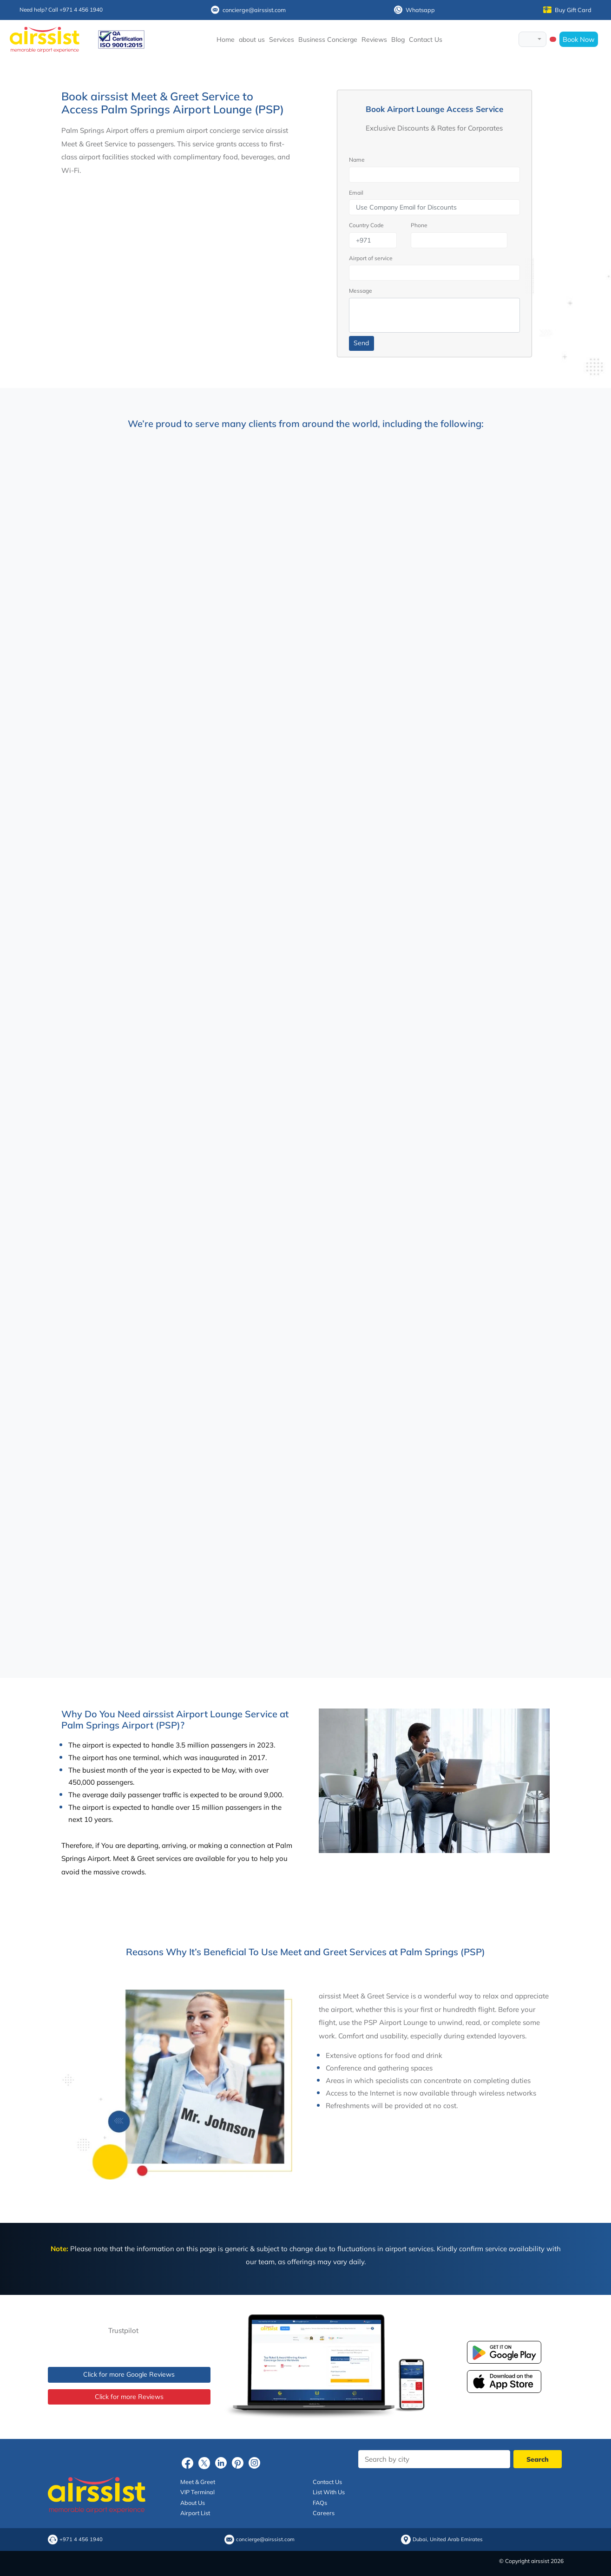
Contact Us (425, 39)
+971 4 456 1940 (81, 2539)
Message (360, 290)
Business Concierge (327, 39)
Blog (398, 39)
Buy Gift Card (567, 9)
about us (252, 39)
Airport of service (371, 258)
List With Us (329, 2492)
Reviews (374, 39)
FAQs (320, 2502)
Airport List (195, 2513)
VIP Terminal (197, 2492)
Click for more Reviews (129, 2396)
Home (226, 39)
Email (356, 192)
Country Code (366, 225)
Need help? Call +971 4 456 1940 (61, 9)
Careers (324, 2513)
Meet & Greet (197, 2481)
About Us (192, 2502)
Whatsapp (414, 10)
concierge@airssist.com (248, 10)
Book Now (579, 39)
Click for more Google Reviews (129, 2374)
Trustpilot (123, 2330)
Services (281, 39)
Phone (419, 225)
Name (357, 159)
